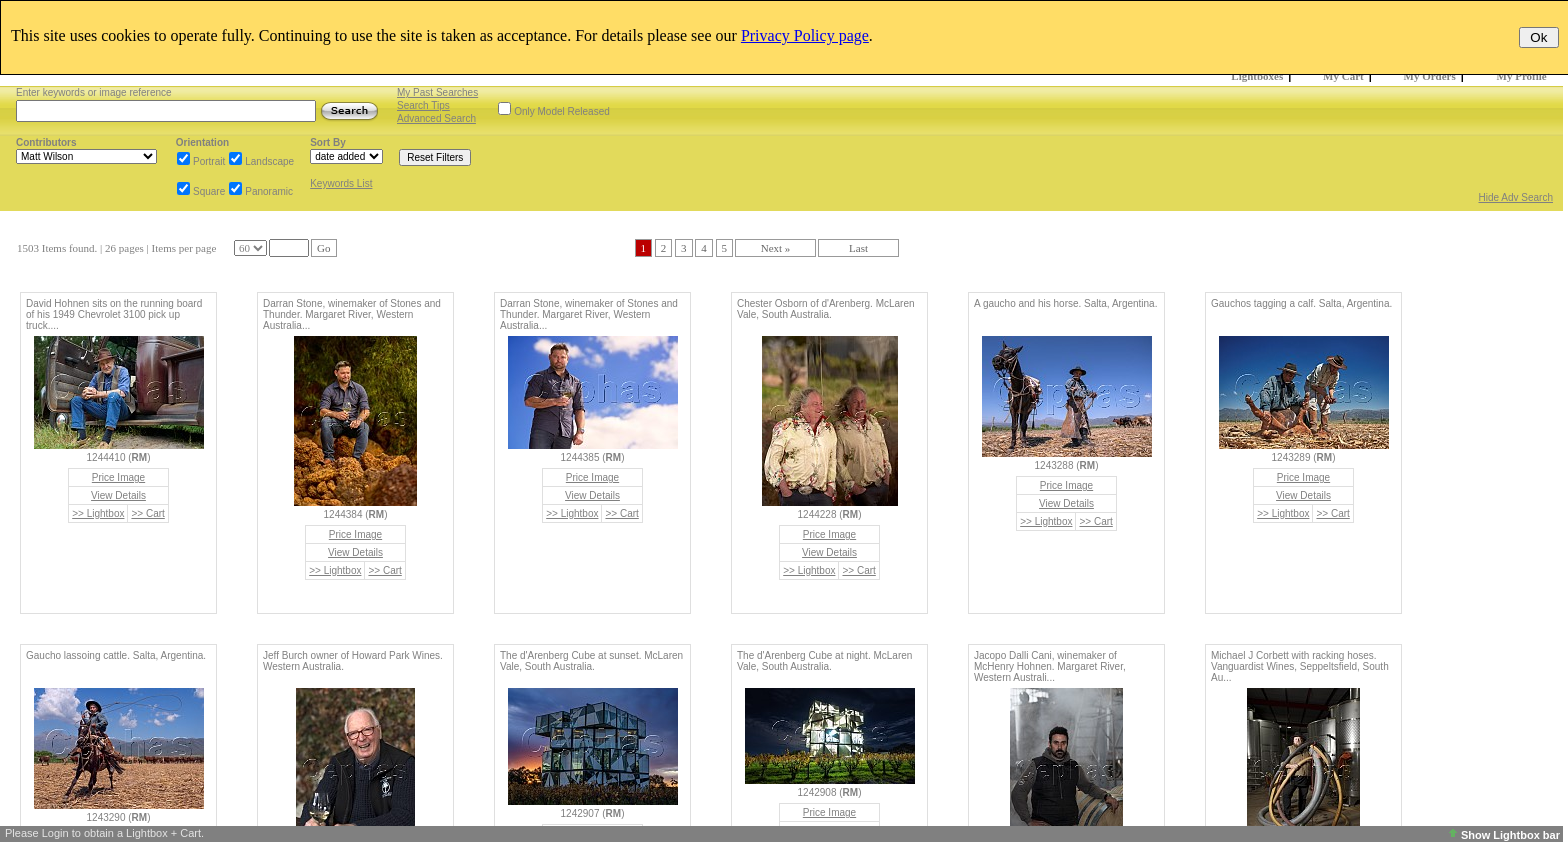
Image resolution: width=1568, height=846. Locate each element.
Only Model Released (562, 111)
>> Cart (147, 513)
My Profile (1522, 76)
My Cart (1343, 76)
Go (323, 248)
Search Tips (423, 105)
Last (858, 248)
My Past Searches (437, 92)
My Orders (1430, 76)
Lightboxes (1257, 76)
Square (209, 191)
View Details (118, 495)
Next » (776, 248)
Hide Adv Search (1516, 197)
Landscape (269, 161)
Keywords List (341, 183)
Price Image (118, 477)
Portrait (209, 161)
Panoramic (269, 191)
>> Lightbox (98, 513)
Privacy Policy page (805, 35)
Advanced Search (436, 118)
